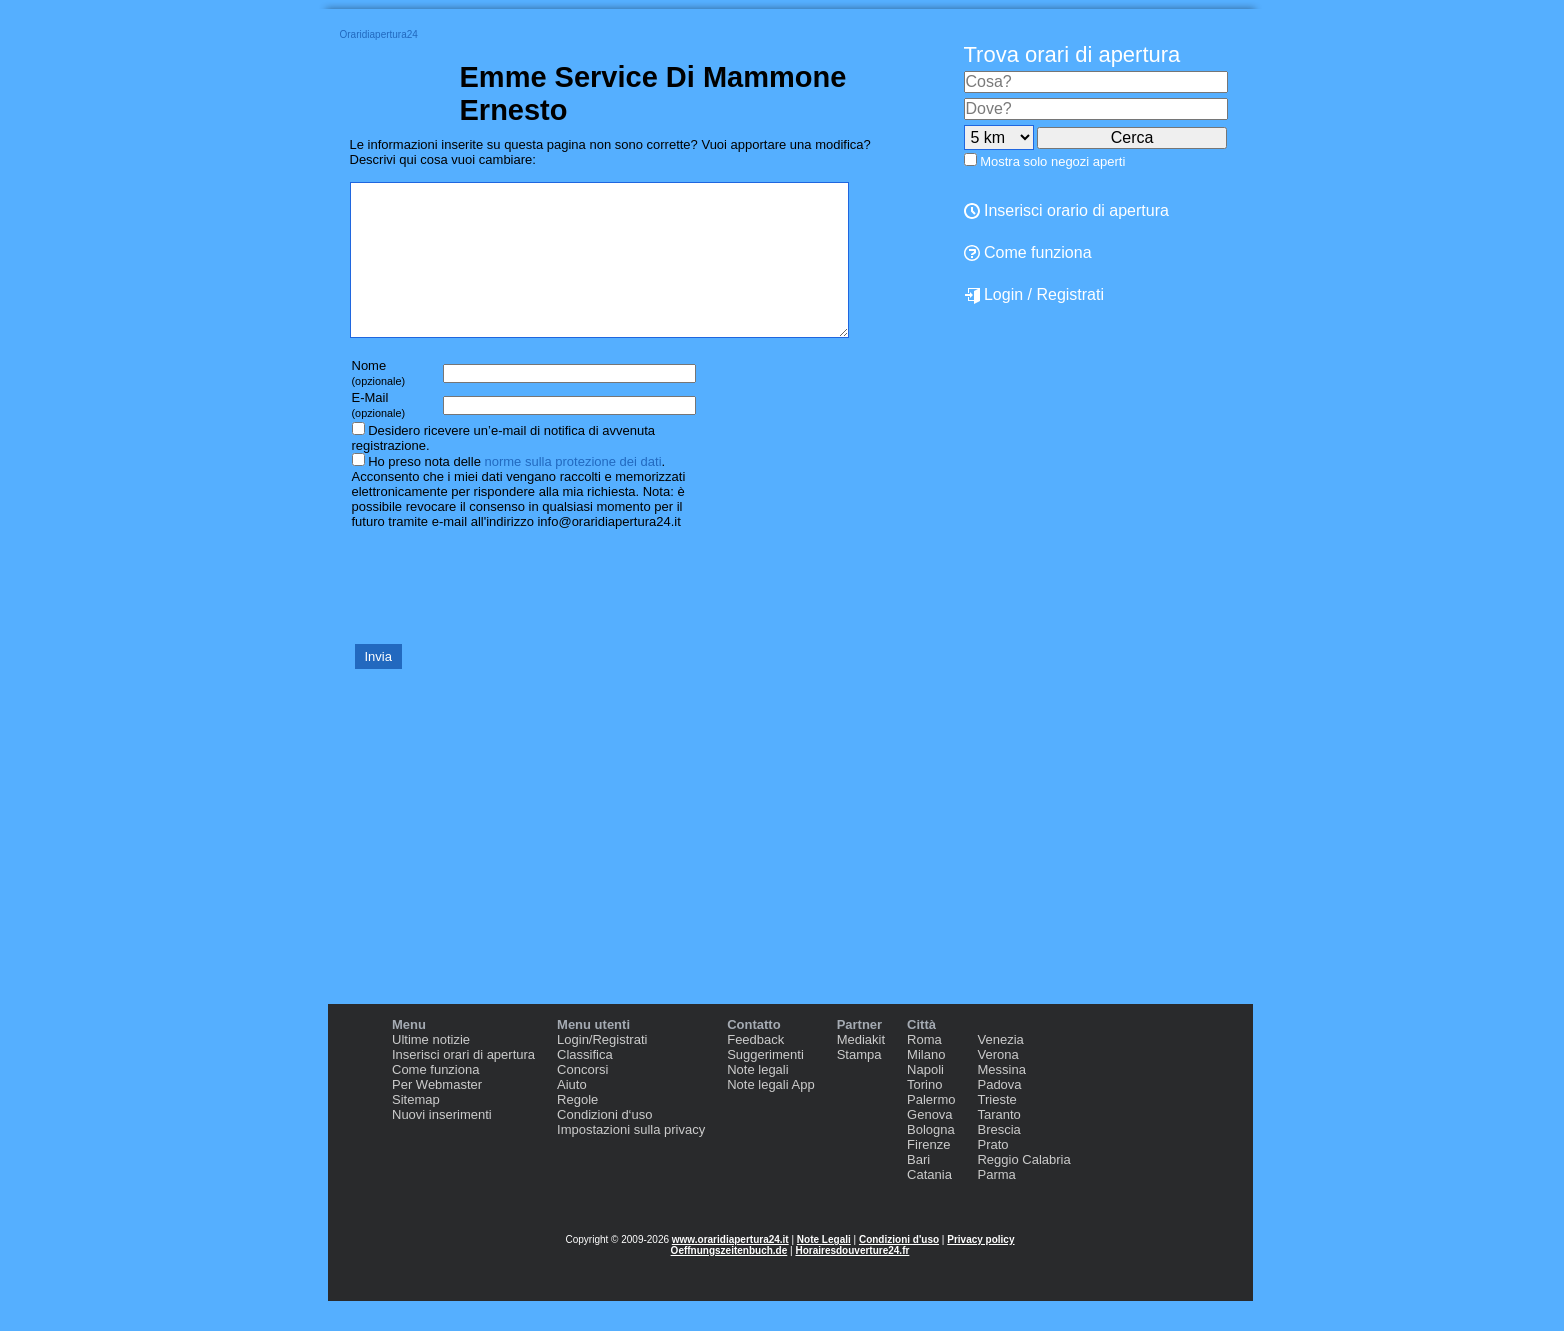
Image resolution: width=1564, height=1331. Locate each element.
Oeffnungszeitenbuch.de (729, 1280)
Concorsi (582, 1099)
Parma (996, 1204)
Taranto (998, 1144)
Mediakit (861, 1069)
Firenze (928, 1174)
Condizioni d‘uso (604, 1144)
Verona (997, 1084)
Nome (379, 402)
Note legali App (770, 1114)
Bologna (931, 1159)
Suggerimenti (765, 1084)
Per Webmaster (437, 1114)
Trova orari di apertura (1072, 54)
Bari (918, 1189)
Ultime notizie (431, 1069)
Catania (929, 1204)
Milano (926, 1084)
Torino (924, 1114)
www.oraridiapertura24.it (730, 1269)
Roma (924, 1069)
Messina (1001, 1099)
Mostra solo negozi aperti (1052, 161)
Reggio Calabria (1023, 1189)
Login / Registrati (1034, 295)
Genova (930, 1144)
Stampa (859, 1084)
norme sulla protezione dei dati (572, 491)
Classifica (585, 1084)
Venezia (1000, 1069)
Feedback (755, 1069)
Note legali (757, 1099)
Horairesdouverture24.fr (852, 1280)
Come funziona (1028, 252)
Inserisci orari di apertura (463, 1084)
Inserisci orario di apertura (1066, 210)
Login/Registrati (602, 1069)
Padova (999, 1114)
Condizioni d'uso (899, 1269)
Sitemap (416, 1129)
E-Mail (379, 434)
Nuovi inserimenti (442, 1144)
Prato (992, 1174)
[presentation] (502, 615)
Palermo (931, 1129)
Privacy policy (980, 1269)
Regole (577, 1129)
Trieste (996, 1129)
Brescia (998, 1159)
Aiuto (572, 1114)
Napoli (925, 1099)
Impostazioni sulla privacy (631, 1159)
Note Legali (824, 1269)
